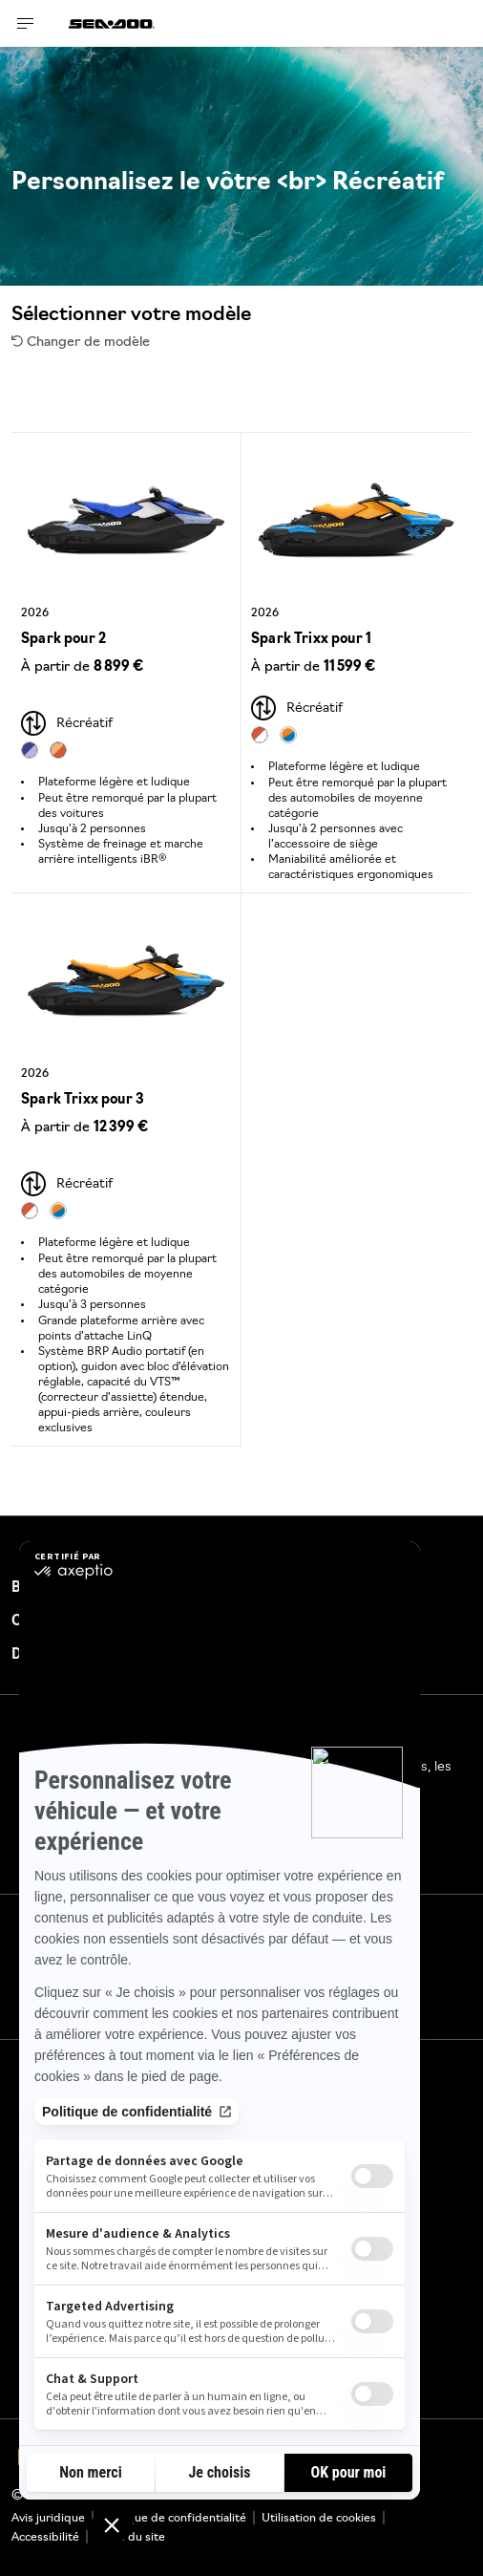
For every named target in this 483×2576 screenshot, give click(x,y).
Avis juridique (48, 2518)
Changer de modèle (80, 342)
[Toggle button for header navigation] (26, 23)
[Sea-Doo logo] (112, 23)
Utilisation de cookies (319, 2518)
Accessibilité (45, 2538)
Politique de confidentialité (173, 2518)
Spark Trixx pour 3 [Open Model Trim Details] (82, 1100)
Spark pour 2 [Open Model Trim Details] (63, 640)
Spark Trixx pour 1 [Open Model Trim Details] (311, 640)
